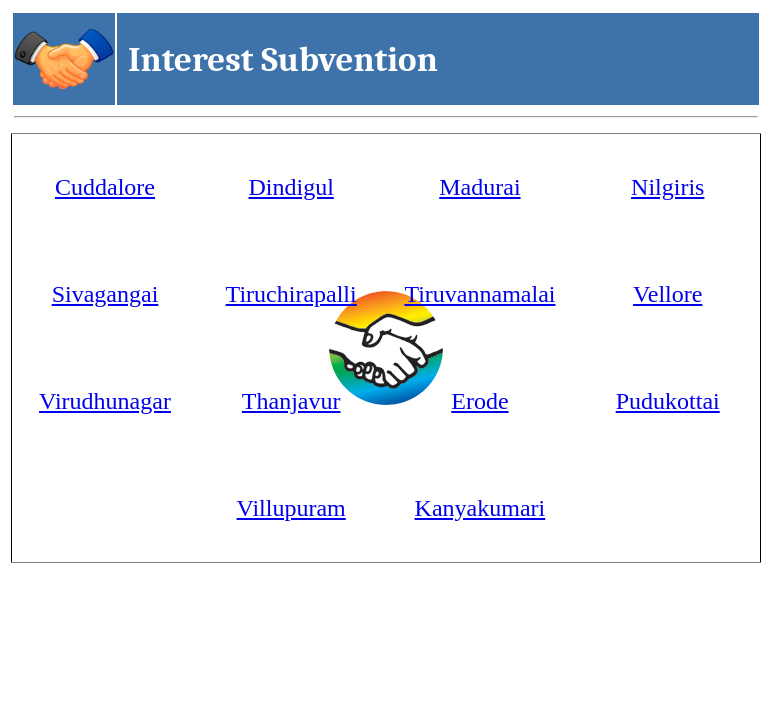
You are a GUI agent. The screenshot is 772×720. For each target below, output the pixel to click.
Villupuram (291, 508)
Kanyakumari (480, 508)
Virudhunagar (105, 401)
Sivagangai (105, 294)
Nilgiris (667, 187)
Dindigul (291, 187)
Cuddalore (105, 187)
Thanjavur (291, 401)
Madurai (479, 187)
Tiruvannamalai (479, 294)
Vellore (667, 294)
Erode (479, 401)
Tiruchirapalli (291, 294)
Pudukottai (668, 401)
